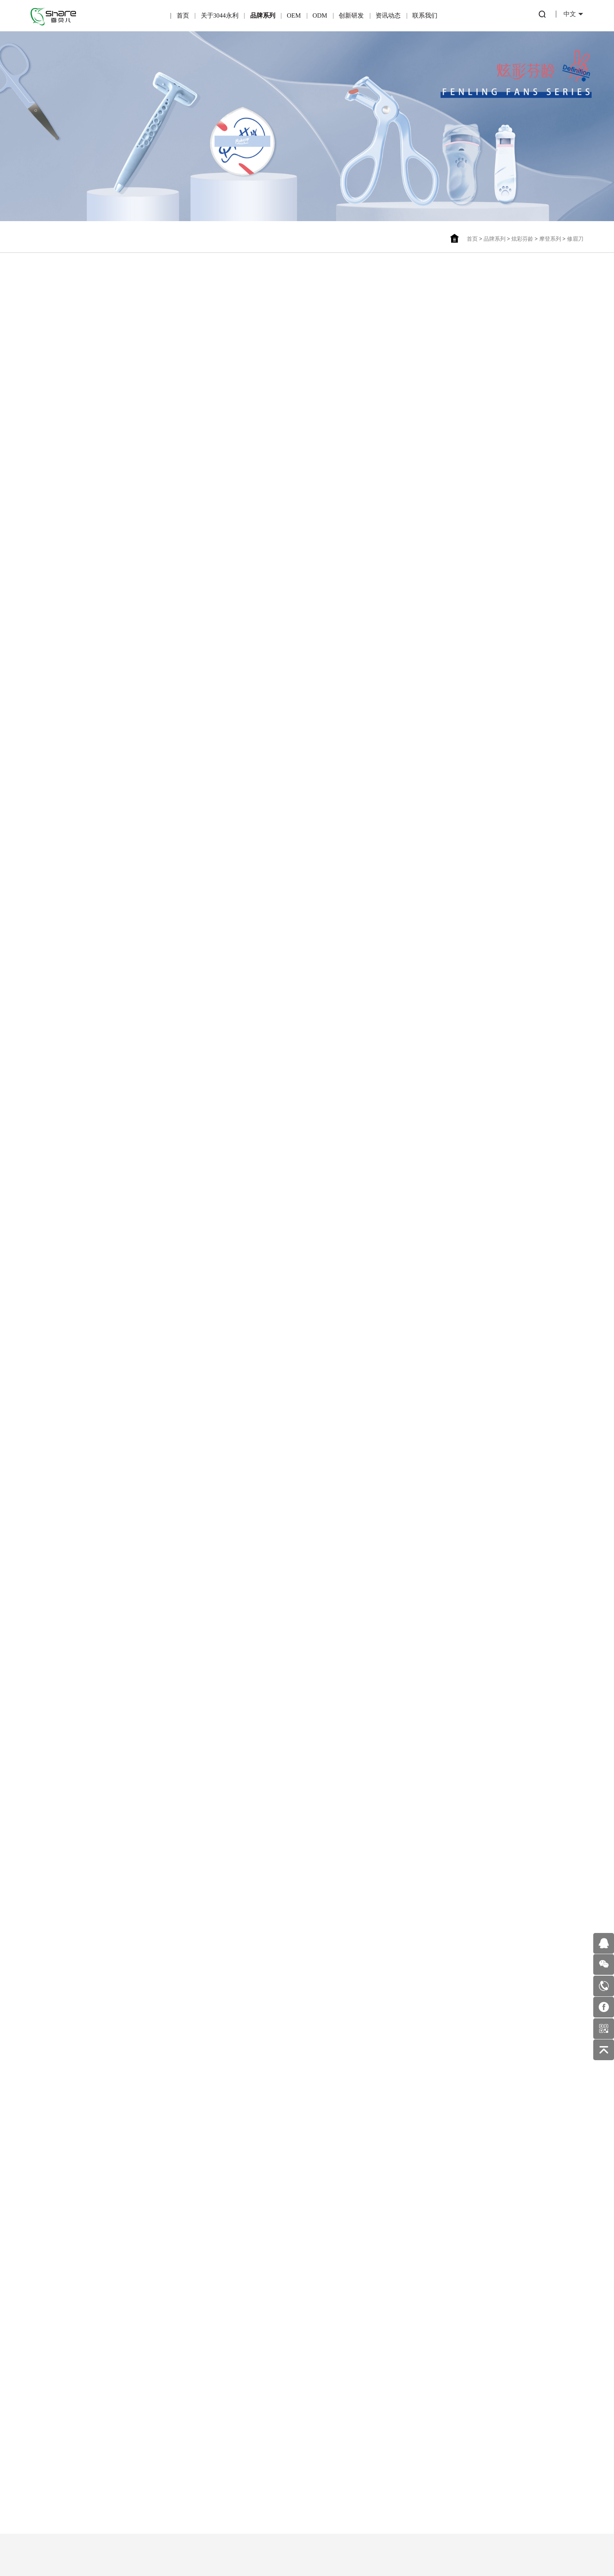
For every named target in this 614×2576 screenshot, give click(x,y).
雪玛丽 (111, 2442)
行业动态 (327, 2408)
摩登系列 (550, 239)
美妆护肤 (327, 2442)
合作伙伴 (165, 2440)
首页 (183, 15)
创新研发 (351, 15)
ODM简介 (219, 2406)
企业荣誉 (57, 2425)
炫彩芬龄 (522, 239)
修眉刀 (575, 239)
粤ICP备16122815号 (281, 2548)
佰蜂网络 (345, 2548)
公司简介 (57, 2408)
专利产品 (272, 2408)
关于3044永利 (219, 15)
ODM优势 (219, 2457)
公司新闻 (327, 2425)
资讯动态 (388, 15)
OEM (294, 15)
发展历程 (57, 2475)
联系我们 (424, 15)
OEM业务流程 (165, 2474)
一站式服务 (219, 2440)
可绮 (111, 2425)
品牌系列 (262, 15)
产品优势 (165, 2423)
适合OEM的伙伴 (165, 2457)
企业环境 (57, 2458)
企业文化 (57, 2442)
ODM (319, 15)
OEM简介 (165, 2406)
